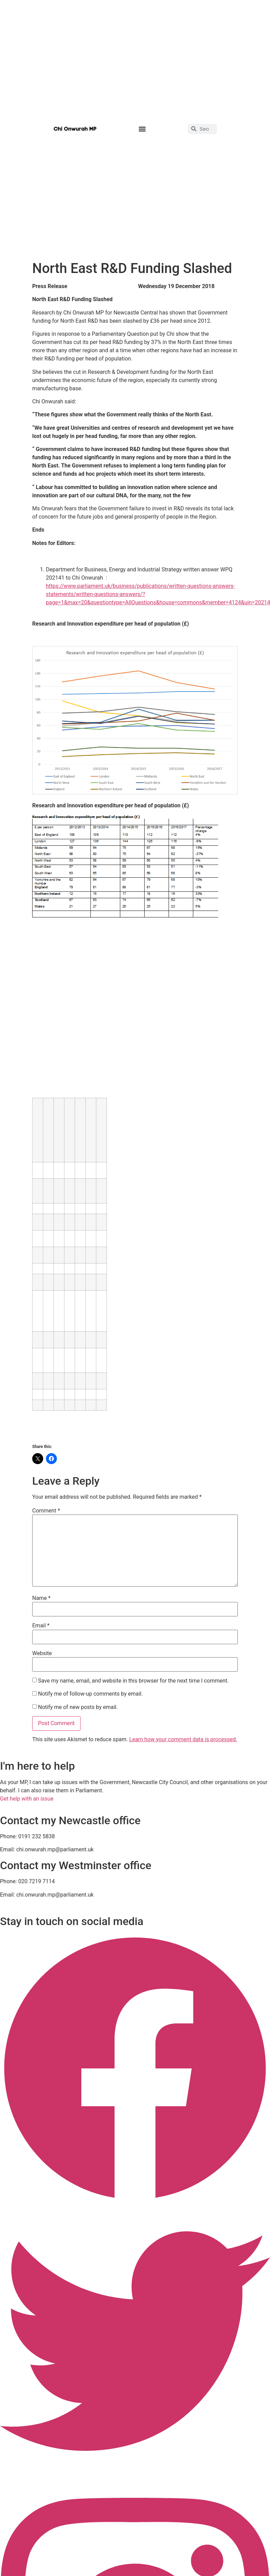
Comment (46, 1510)
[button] (142, 128)
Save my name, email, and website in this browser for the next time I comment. (133, 1681)
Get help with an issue (26, 1798)
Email (40, 1625)
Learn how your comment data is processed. (183, 1739)
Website (42, 1653)
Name (41, 1598)
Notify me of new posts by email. (78, 1707)
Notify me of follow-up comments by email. (90, 1694)
